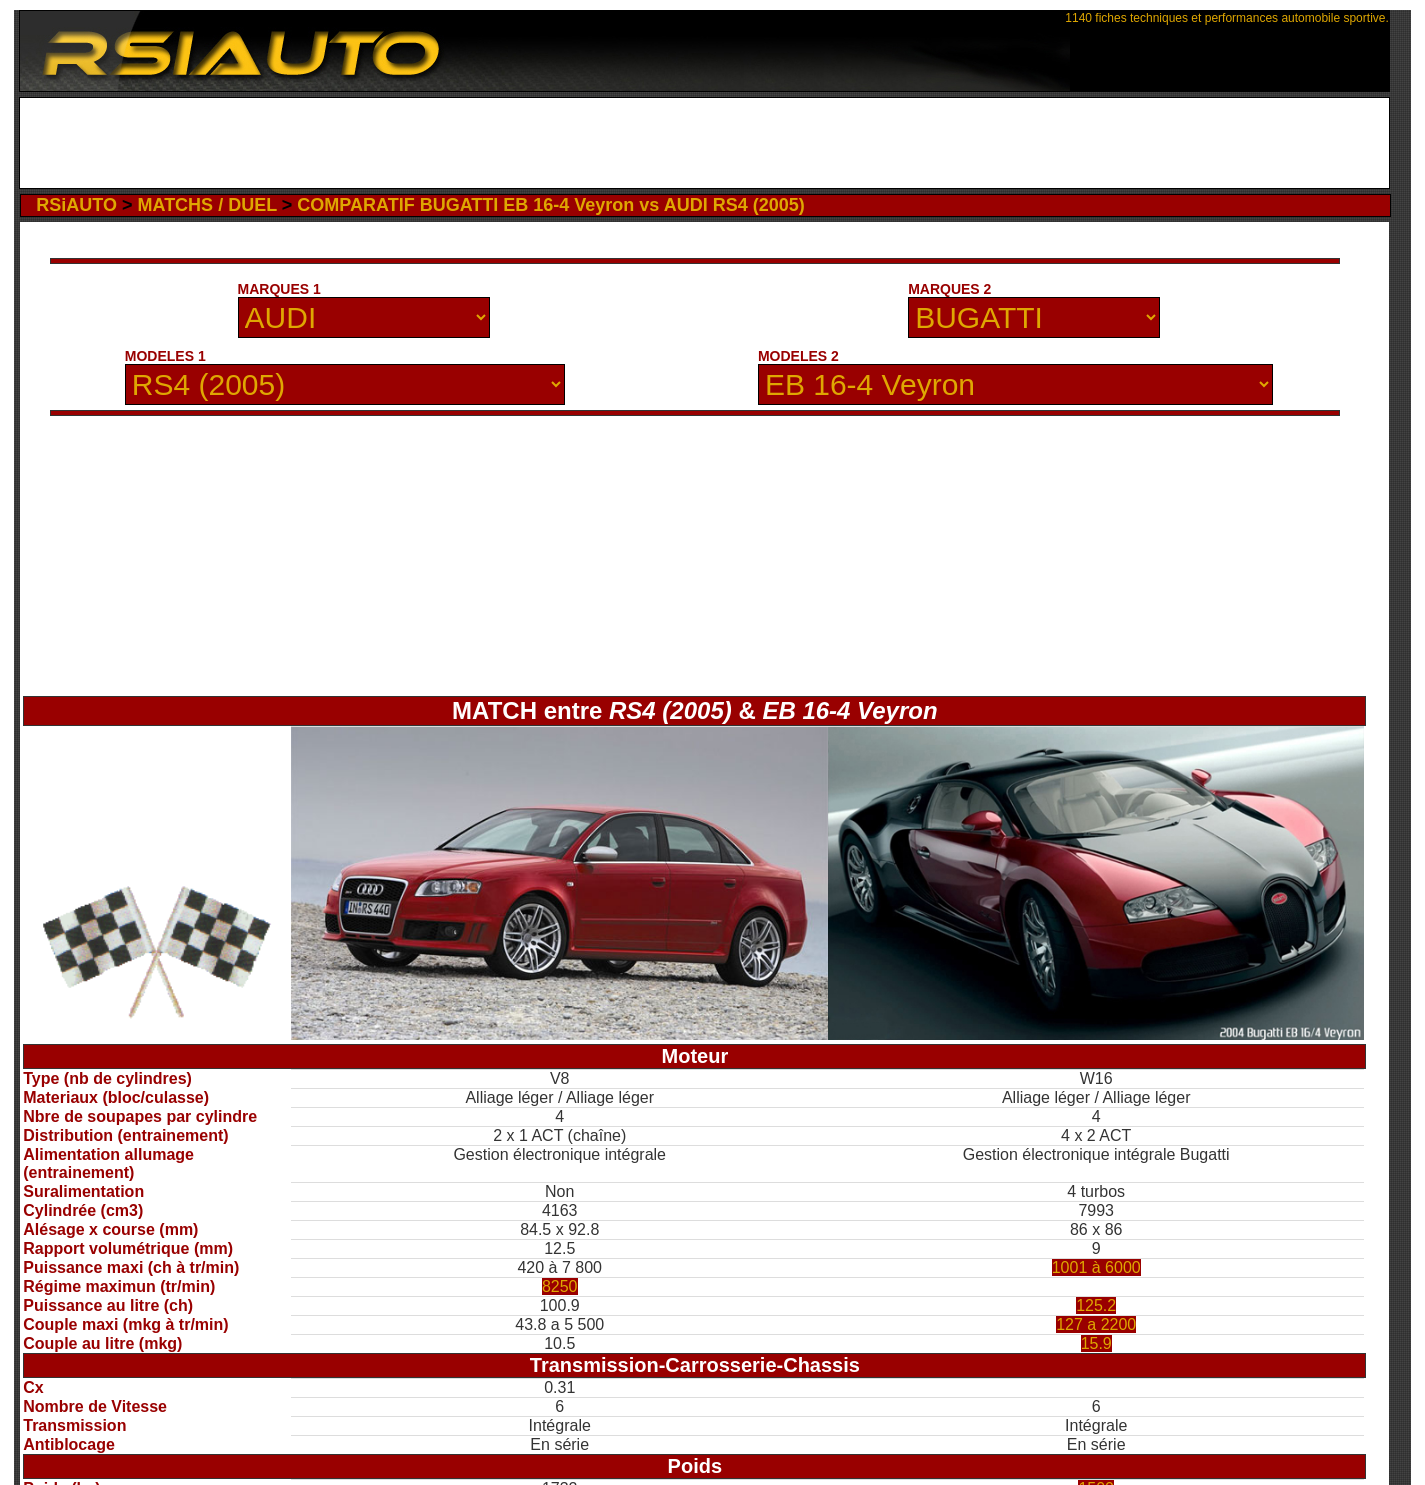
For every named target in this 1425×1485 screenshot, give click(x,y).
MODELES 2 (798, 356)
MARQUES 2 (949, 289)
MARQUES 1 (279, 289)
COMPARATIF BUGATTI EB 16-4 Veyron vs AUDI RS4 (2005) (550, 205)
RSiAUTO (76, 205)
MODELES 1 (165, 356)
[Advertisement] (704, 143)
